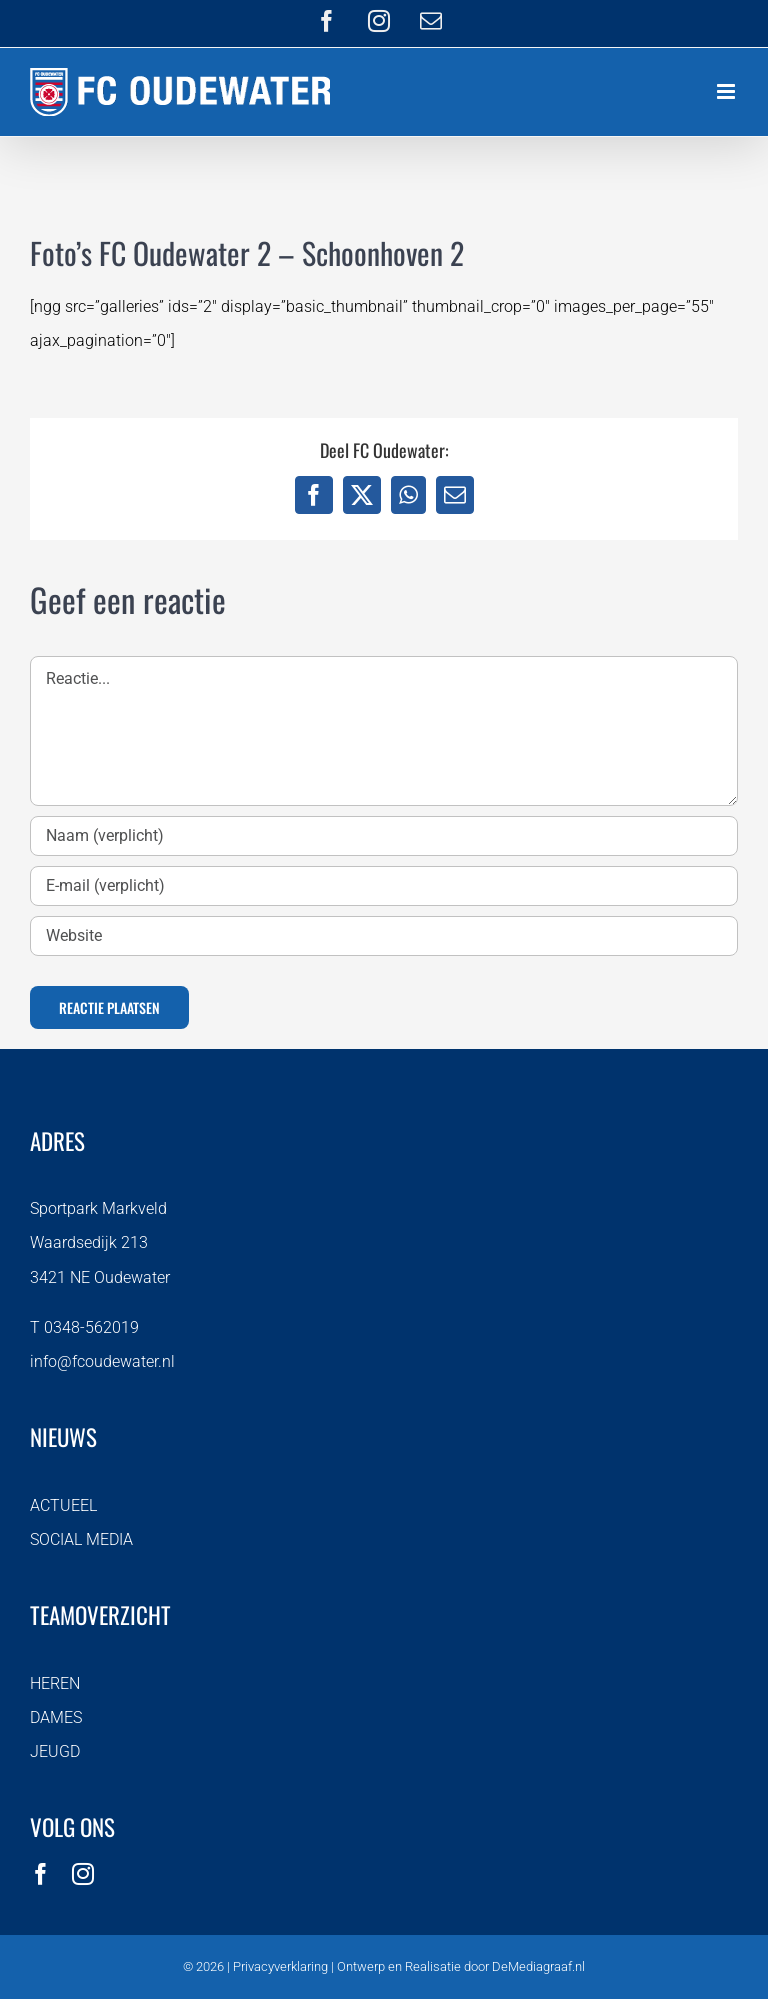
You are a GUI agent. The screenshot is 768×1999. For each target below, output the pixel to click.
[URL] (384, 936)
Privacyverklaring (280, 1966)
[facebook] (41, 1874)
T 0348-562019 (84, 1327)
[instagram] (83, 1874)
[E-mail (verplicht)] (384, 886)
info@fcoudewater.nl (102, 1361)
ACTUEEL (63, 1505)
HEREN (55, 1683)
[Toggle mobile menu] (727, 91)
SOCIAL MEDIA (81, 1539)
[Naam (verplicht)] (384, 836)
